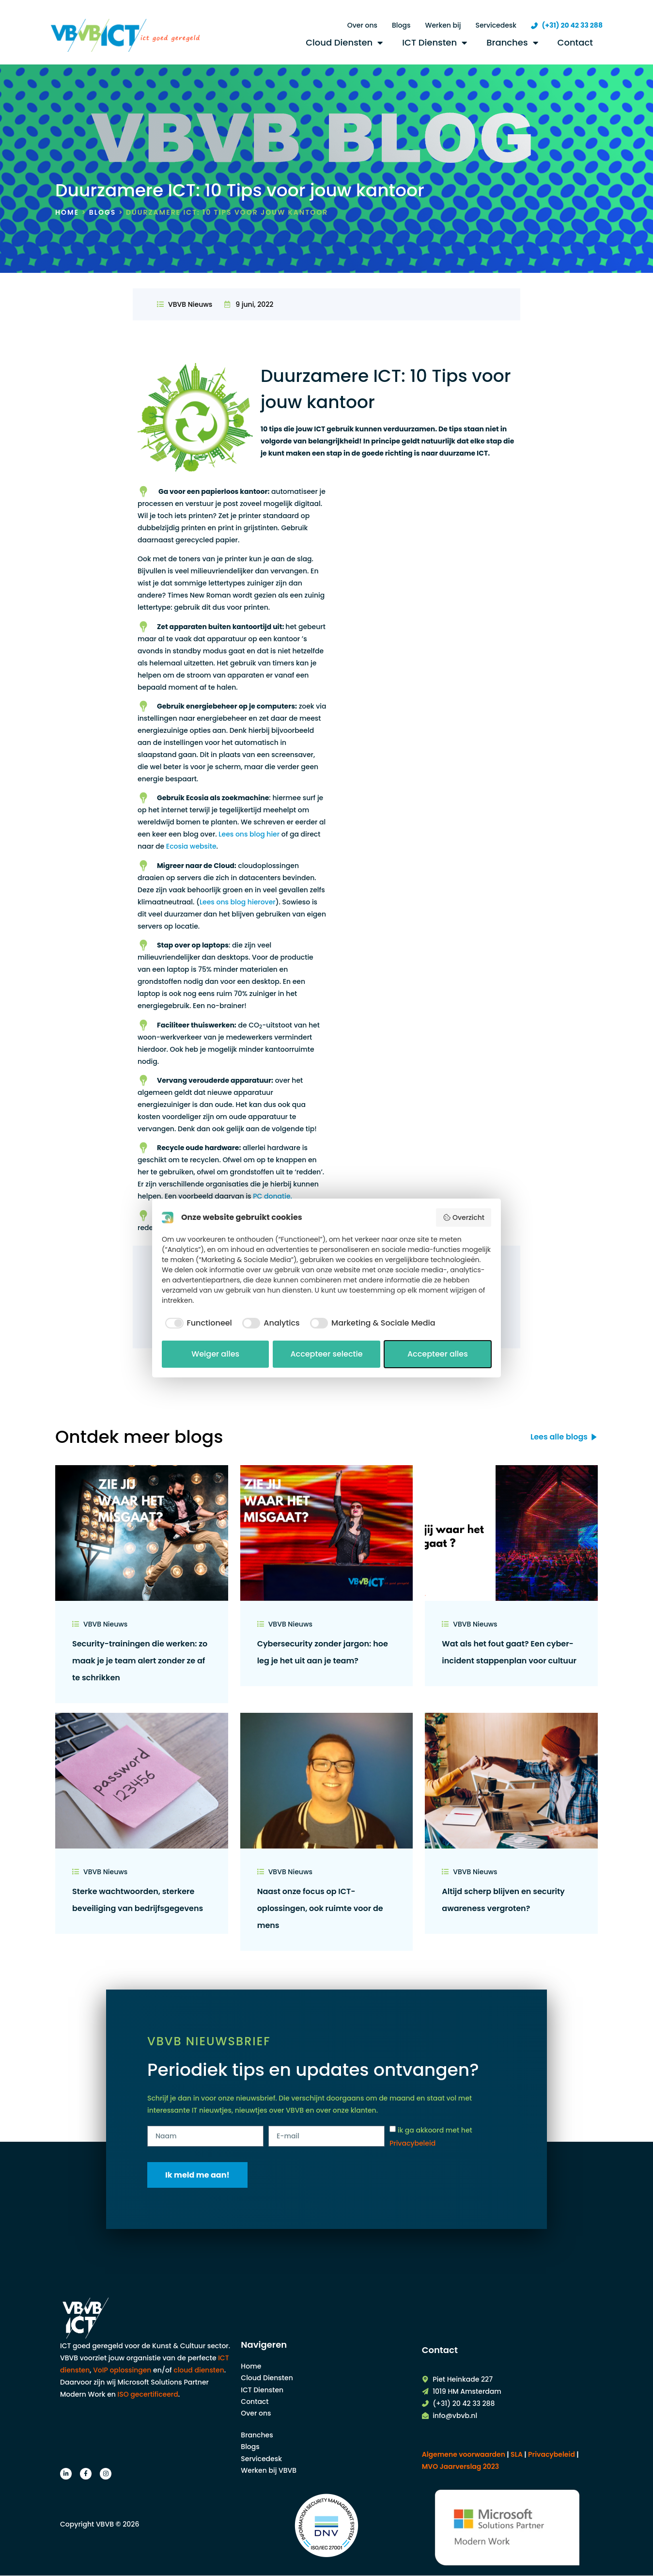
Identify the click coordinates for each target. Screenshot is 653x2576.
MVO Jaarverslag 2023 (460, 2466)
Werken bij (443, 25)
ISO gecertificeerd (148, 2394)
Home (67, 212)
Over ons (362, 25)
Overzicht (463, 1217)
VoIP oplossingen (122, 2370)
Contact (575, 42)
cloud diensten (198, 2370)
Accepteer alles (437, 1353)
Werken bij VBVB (268, 2470)
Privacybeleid (412, 2143)
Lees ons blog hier (249, 834)
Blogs (401, 25)
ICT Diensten (434, 42)
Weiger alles (215, 1353)
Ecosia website (191, 846)
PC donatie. (272, 1196)
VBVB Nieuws (190, 304)
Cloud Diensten (344, 42)
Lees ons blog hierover (238, 902)
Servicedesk (495, 25)
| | (551, 2454)
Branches (512, 42)
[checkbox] (197, 1323)
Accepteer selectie (326, 1353)
